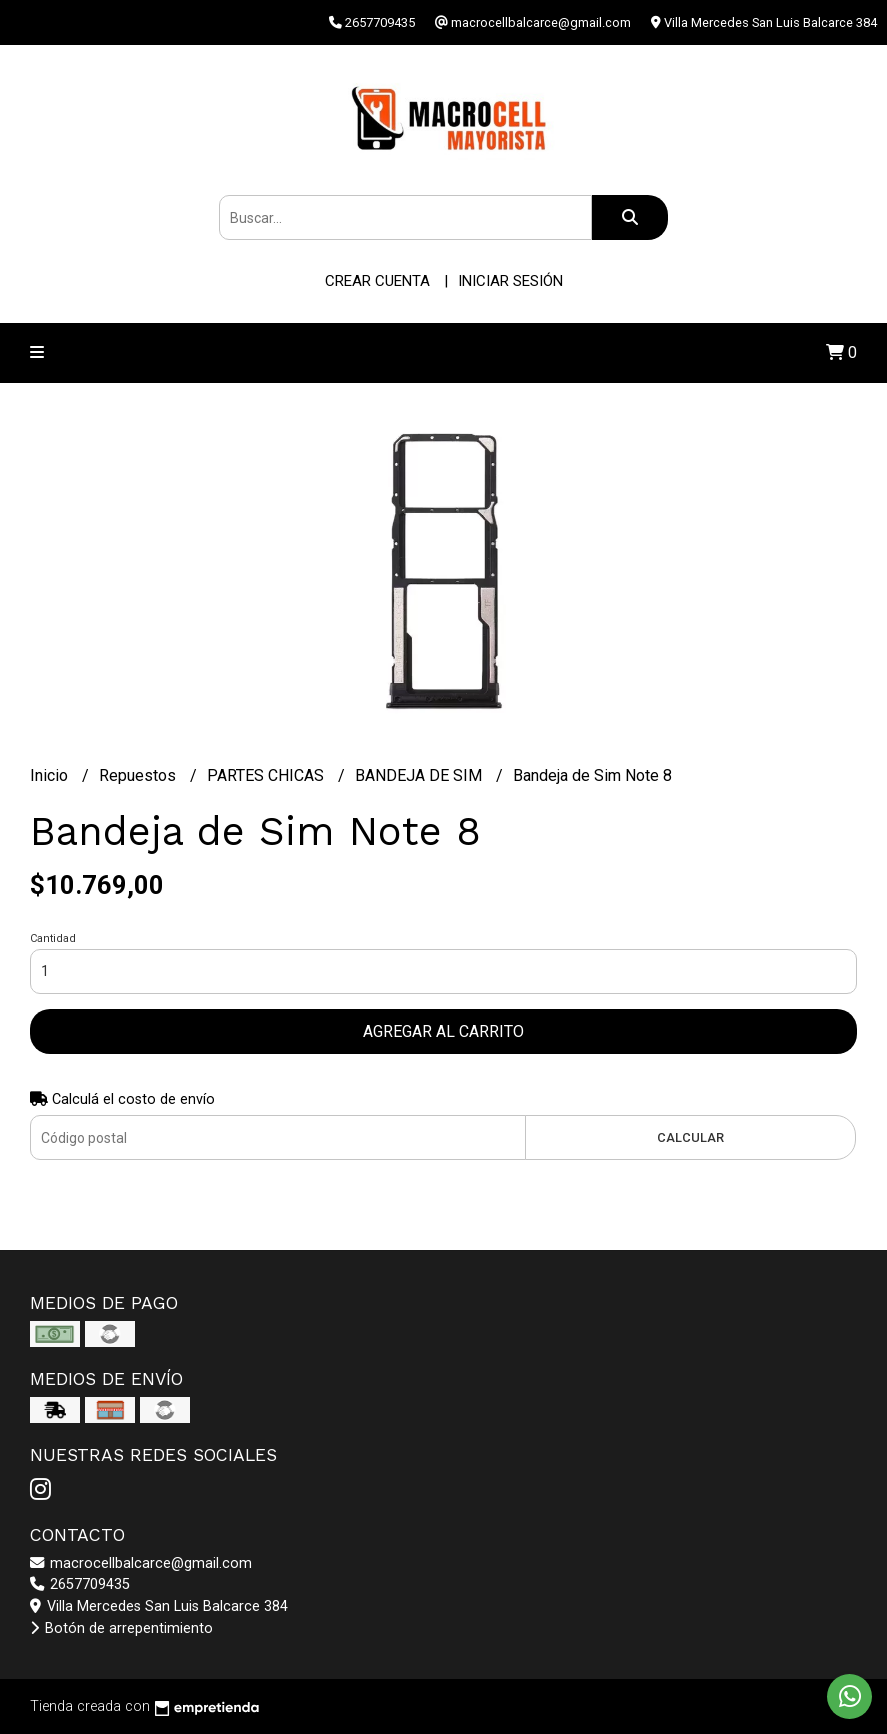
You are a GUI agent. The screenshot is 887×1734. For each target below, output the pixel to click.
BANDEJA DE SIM (420, 775)
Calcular (690, 1137)
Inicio (51, 775)
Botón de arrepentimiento (121, 1628)
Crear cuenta (377, 281)
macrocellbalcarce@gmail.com (141, 1563)
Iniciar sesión (510, 281)
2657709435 (80, 1584)
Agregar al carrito (443, 1031)
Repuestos (139, 775)
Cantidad (53, 938)
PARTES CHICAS (267, 775)
